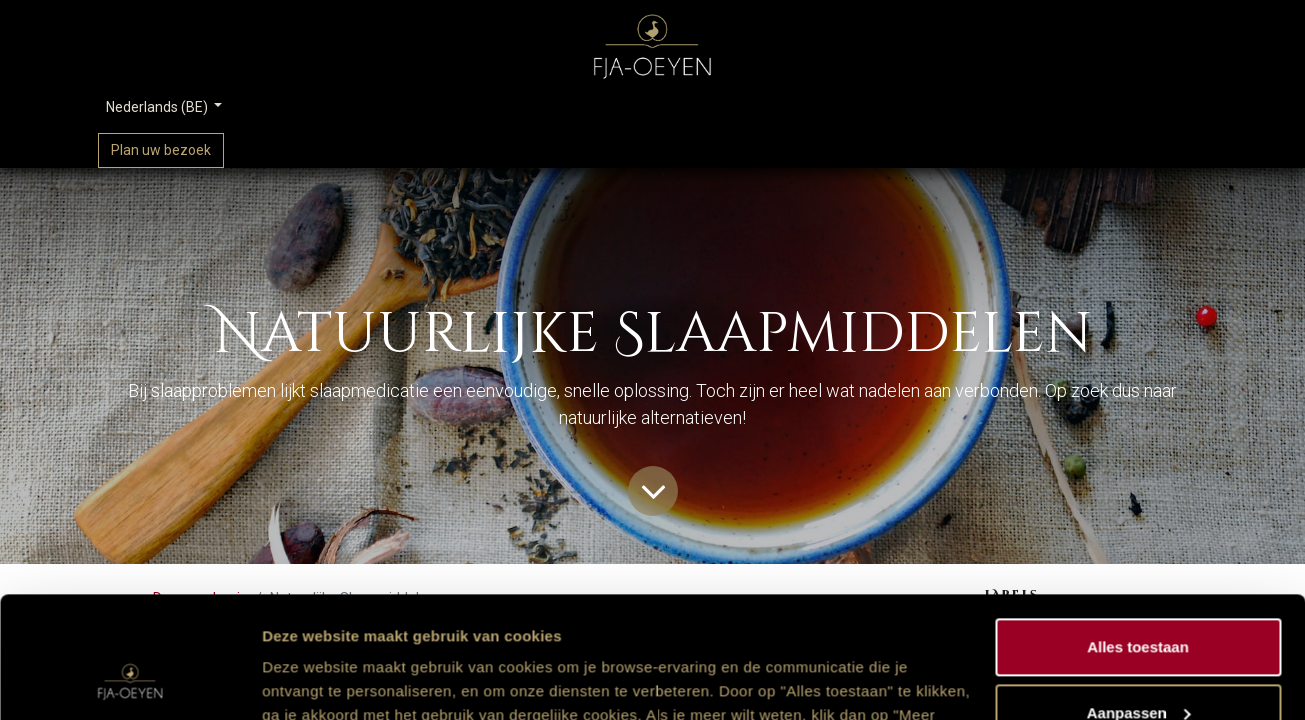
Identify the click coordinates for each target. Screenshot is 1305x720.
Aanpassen (1139, 598)
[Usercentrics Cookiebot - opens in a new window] (129, 681)
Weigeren (1137, 664)
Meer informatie (318, 680)
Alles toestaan (1138, 533)
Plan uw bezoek (161, 150)
